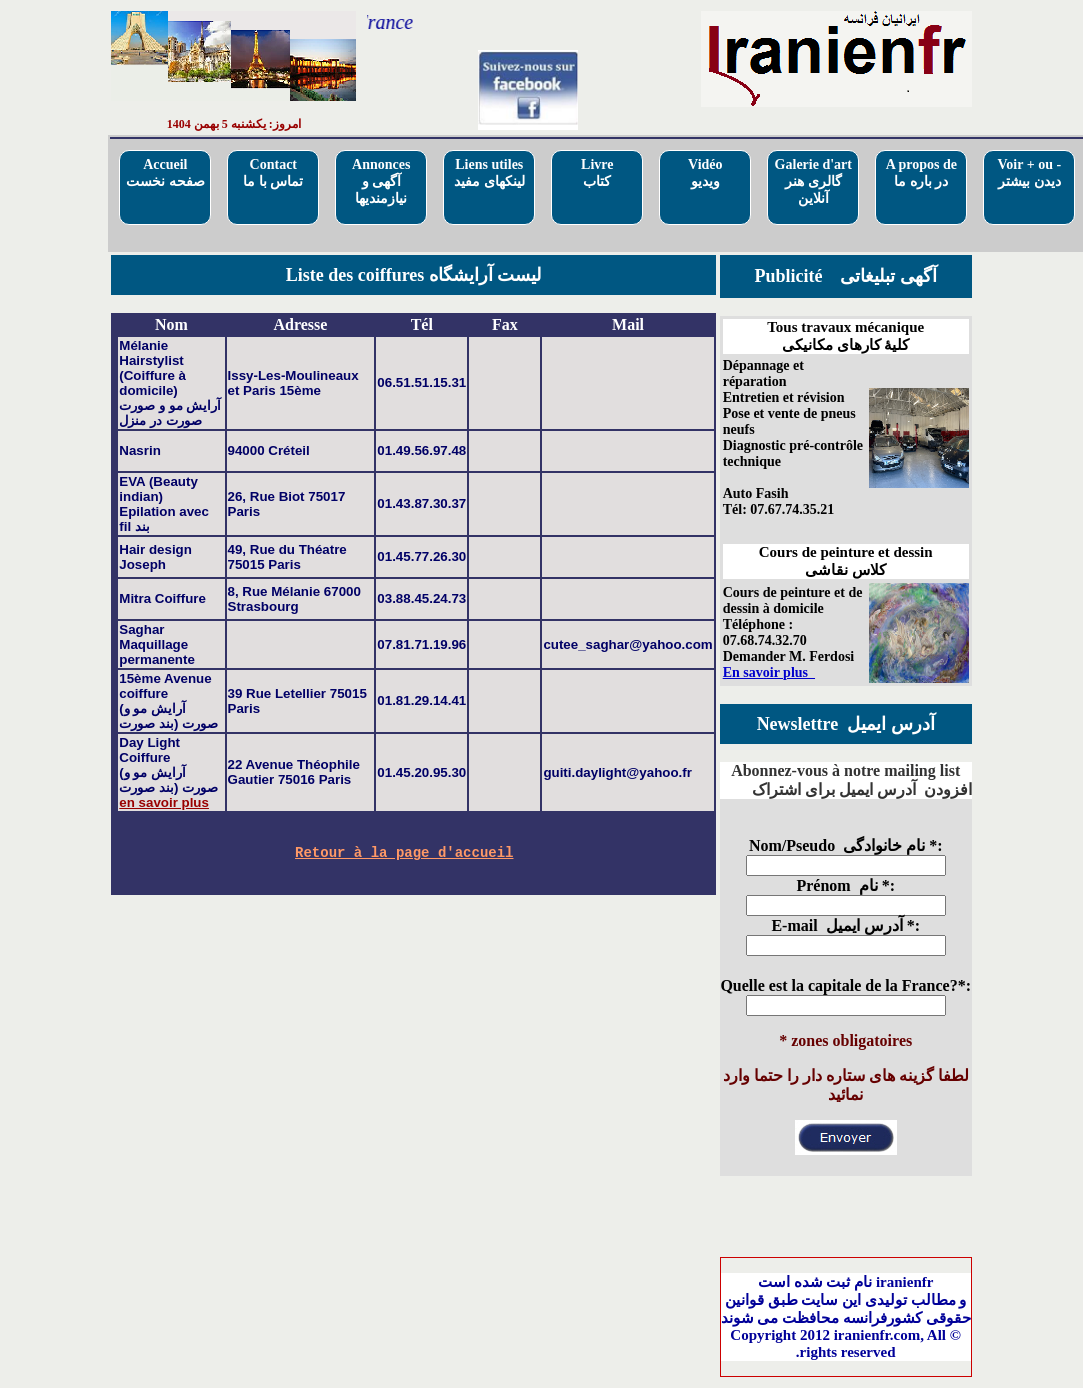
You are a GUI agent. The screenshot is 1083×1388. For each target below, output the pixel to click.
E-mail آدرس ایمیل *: (845, 925)
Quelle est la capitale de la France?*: (845, 985)
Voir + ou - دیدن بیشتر (1029, 173)
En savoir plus (769, 672)
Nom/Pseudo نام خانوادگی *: (846, 845)
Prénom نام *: (845, 885)
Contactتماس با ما (273, 173)
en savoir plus (164, 802)
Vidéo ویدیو (705, 173)
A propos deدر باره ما (921, 173)
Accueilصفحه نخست (165, 173)
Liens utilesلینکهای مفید (489, 173)
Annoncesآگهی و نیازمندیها (381, 181)
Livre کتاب (597, 173)
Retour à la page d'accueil (404, 854)
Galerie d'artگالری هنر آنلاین (813, 181)
